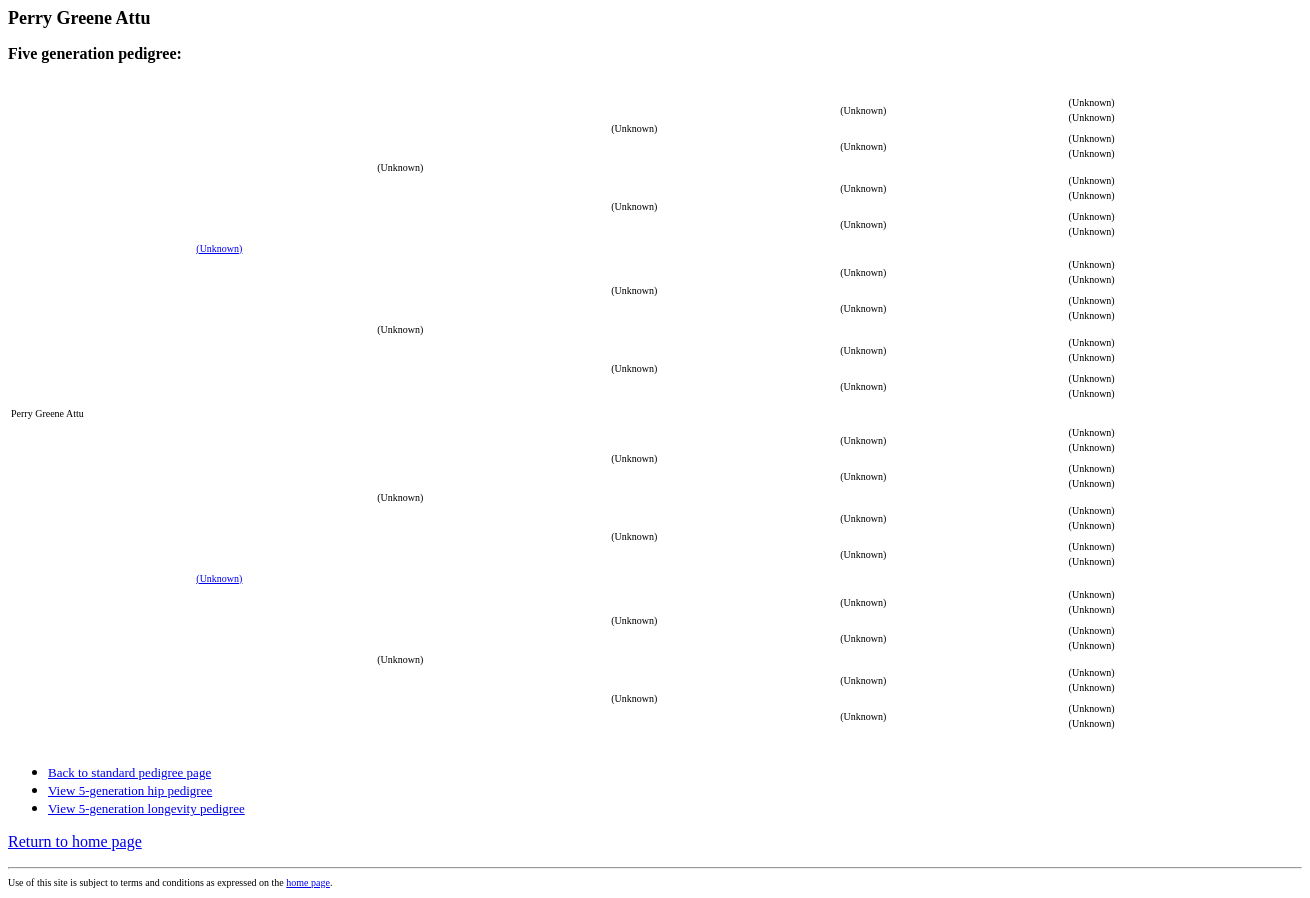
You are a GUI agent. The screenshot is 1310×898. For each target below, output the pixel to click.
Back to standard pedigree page (129, 772)
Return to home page (75, 841)
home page (308, 882)
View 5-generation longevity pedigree (146, 808)
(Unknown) (219, 248)
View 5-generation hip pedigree (130, 790)
